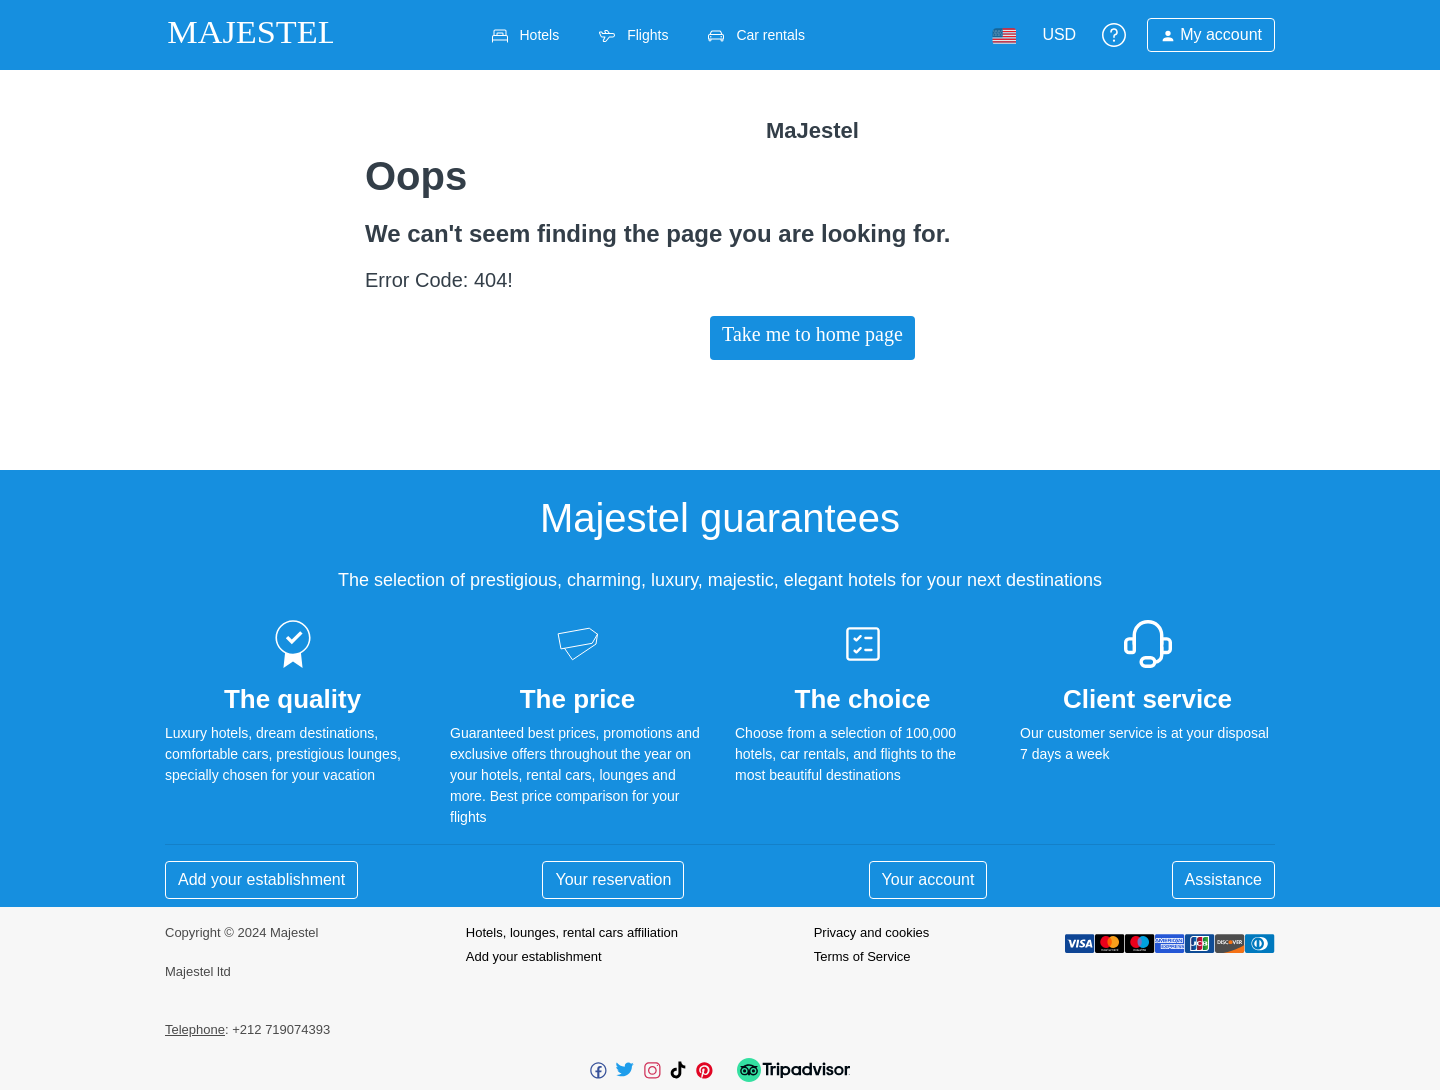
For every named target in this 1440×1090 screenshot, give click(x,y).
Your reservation (613, 879)
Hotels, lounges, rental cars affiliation (572, 932)
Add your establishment (261, 879)
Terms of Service (862, 956)
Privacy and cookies (872, 932)
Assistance (1223, 879)
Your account (928, 879)
